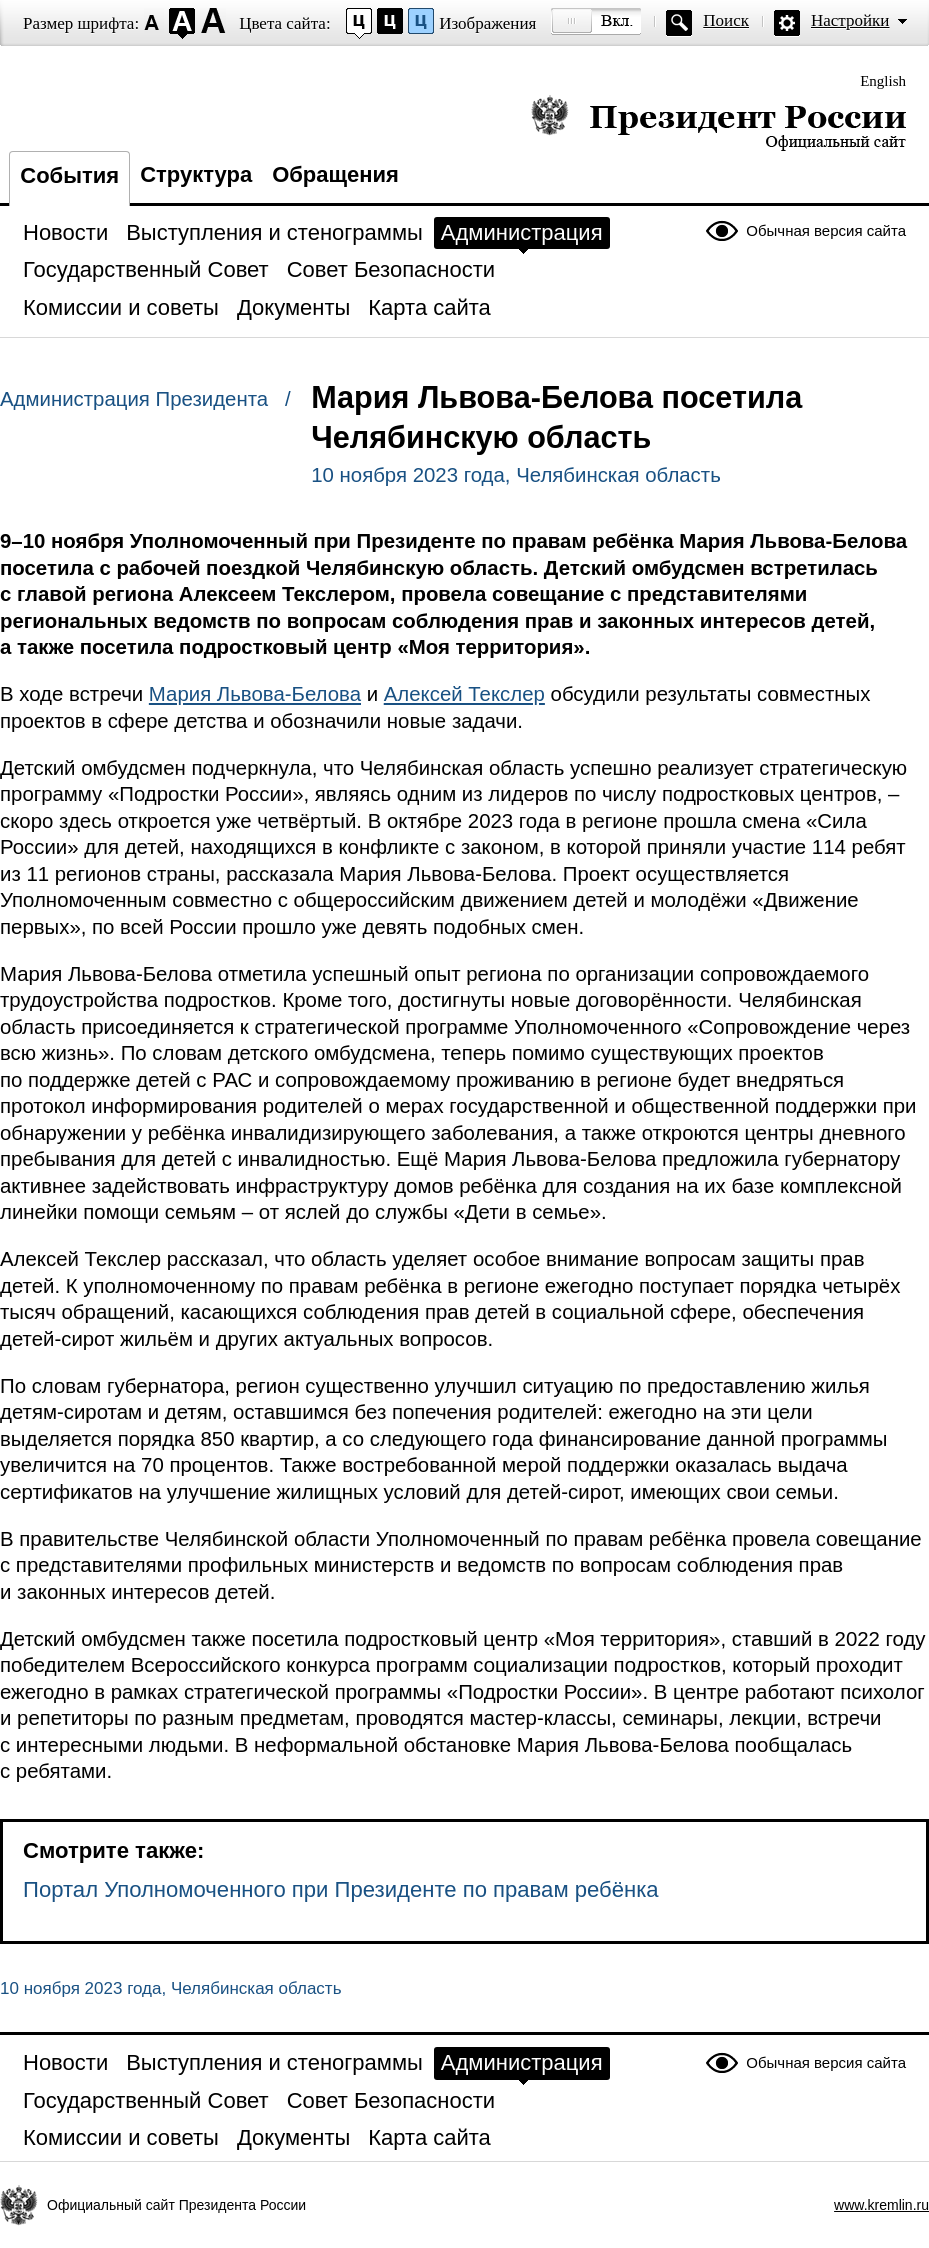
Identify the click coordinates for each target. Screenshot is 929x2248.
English (883, 81)
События (69, 175)
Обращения (335, 174)
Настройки (850, 20)
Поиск (726, 20)
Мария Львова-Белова (255, 694)
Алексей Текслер (464, 694)
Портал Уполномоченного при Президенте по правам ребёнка (341, 1889)
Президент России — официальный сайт (718, 122)
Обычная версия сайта (826, 230)
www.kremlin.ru (881, 2205)
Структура (196, 174)
